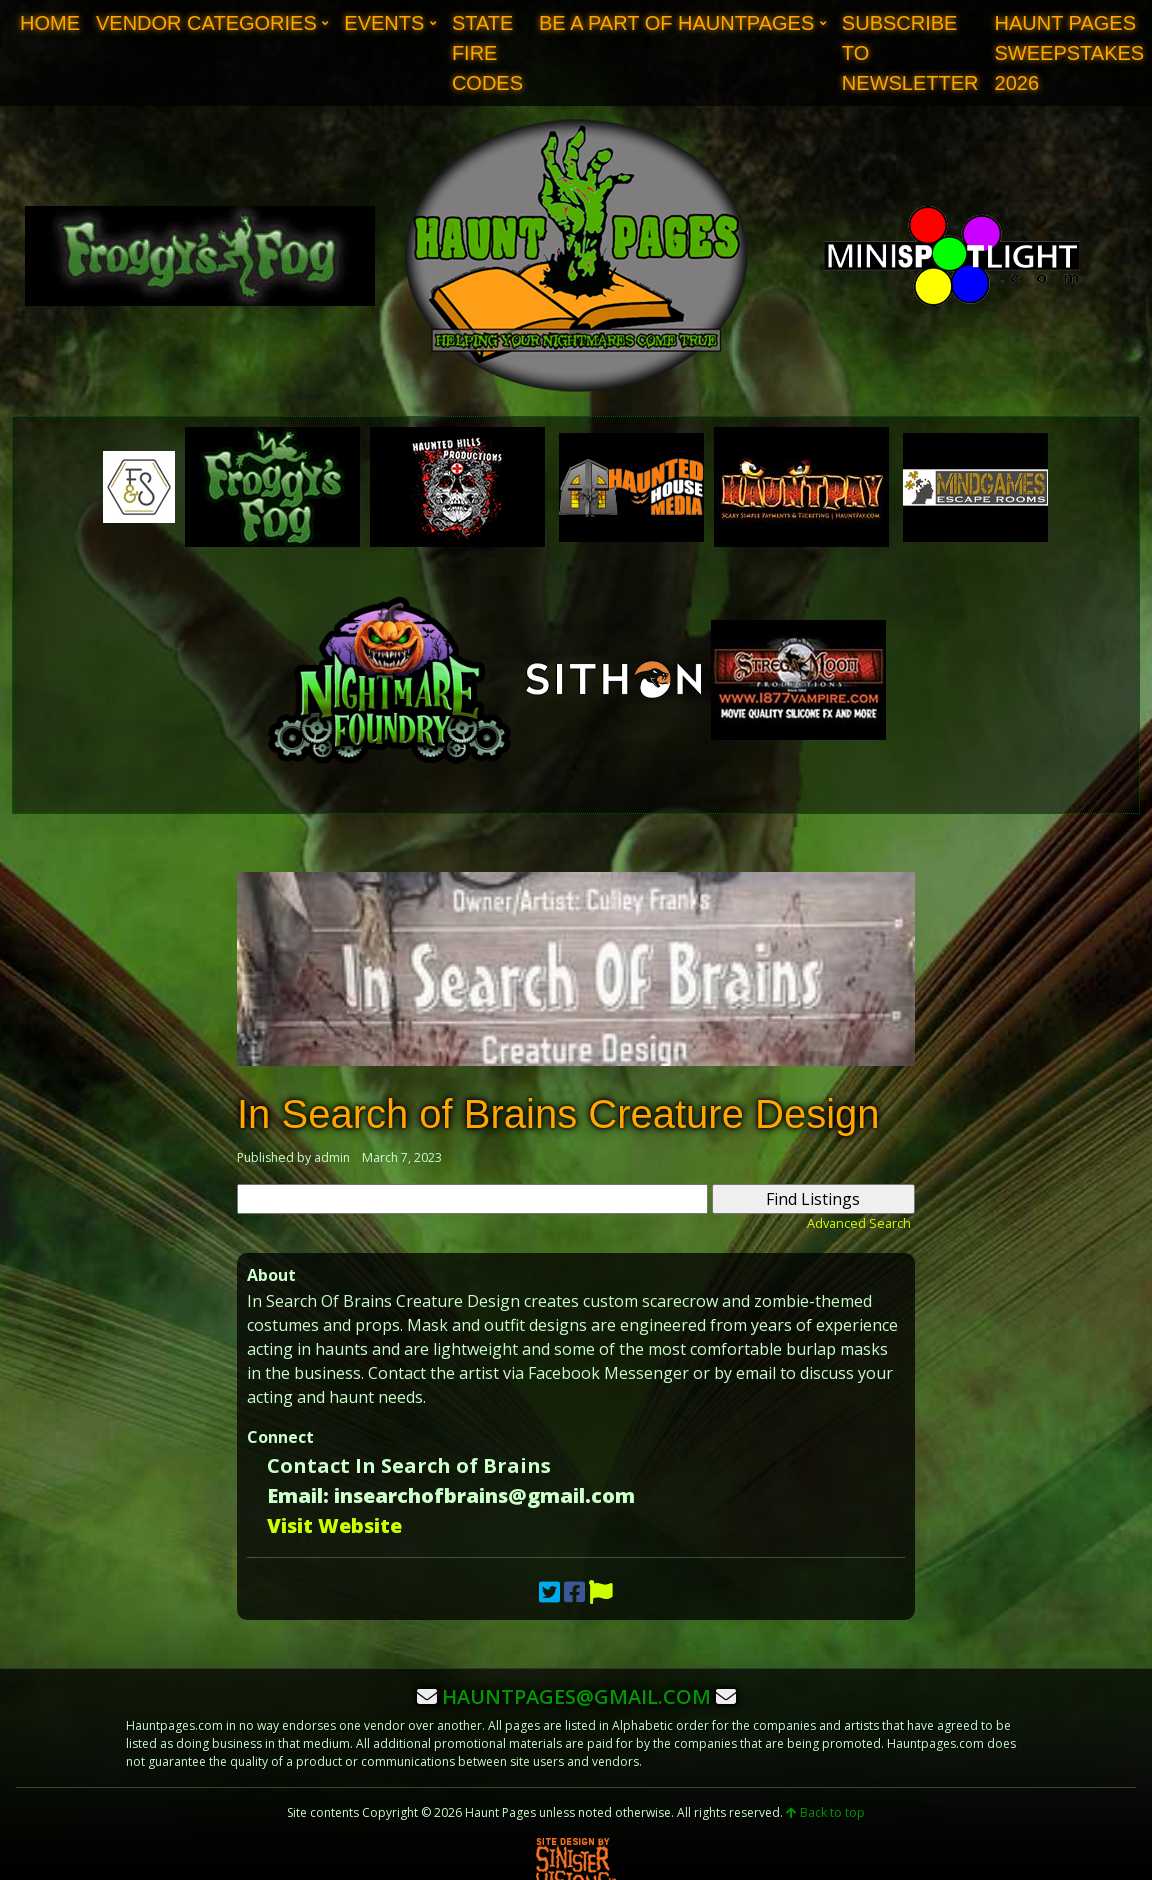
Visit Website (334, 1525)
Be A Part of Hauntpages (676, 23)
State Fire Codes (487, 53)
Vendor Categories (206, 23)
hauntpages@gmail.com (576, 1696)
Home (50, 23)
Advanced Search (859, 1223)
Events (384, 23)
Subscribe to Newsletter (910, 53)
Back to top (825, 1812)
